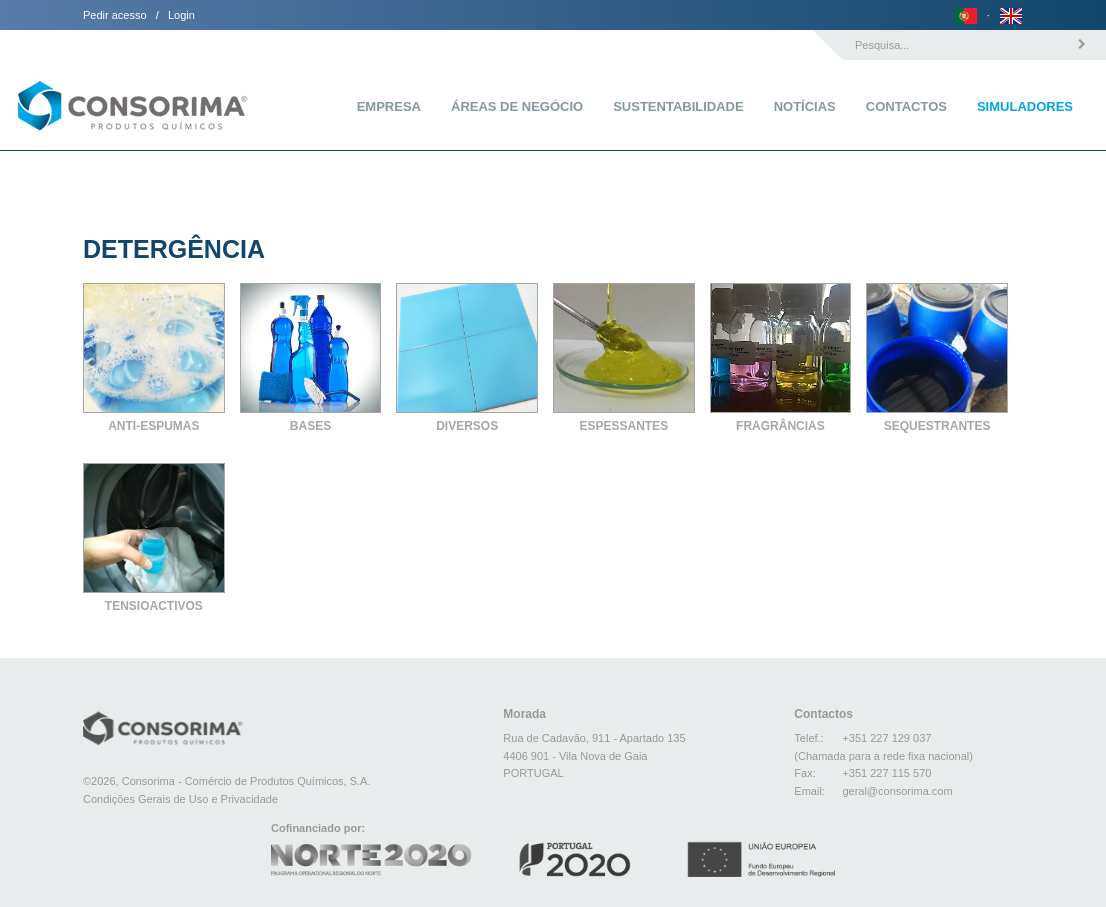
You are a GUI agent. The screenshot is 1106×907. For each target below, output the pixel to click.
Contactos (906, 106)
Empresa (389, 106)
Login (181, 15)
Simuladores (1025, 106)
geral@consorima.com (897, 791)
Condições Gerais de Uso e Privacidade (180, 799)
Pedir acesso (115, 15)
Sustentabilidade (678, 106)
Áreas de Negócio (517, 106)
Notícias (805, 106)
